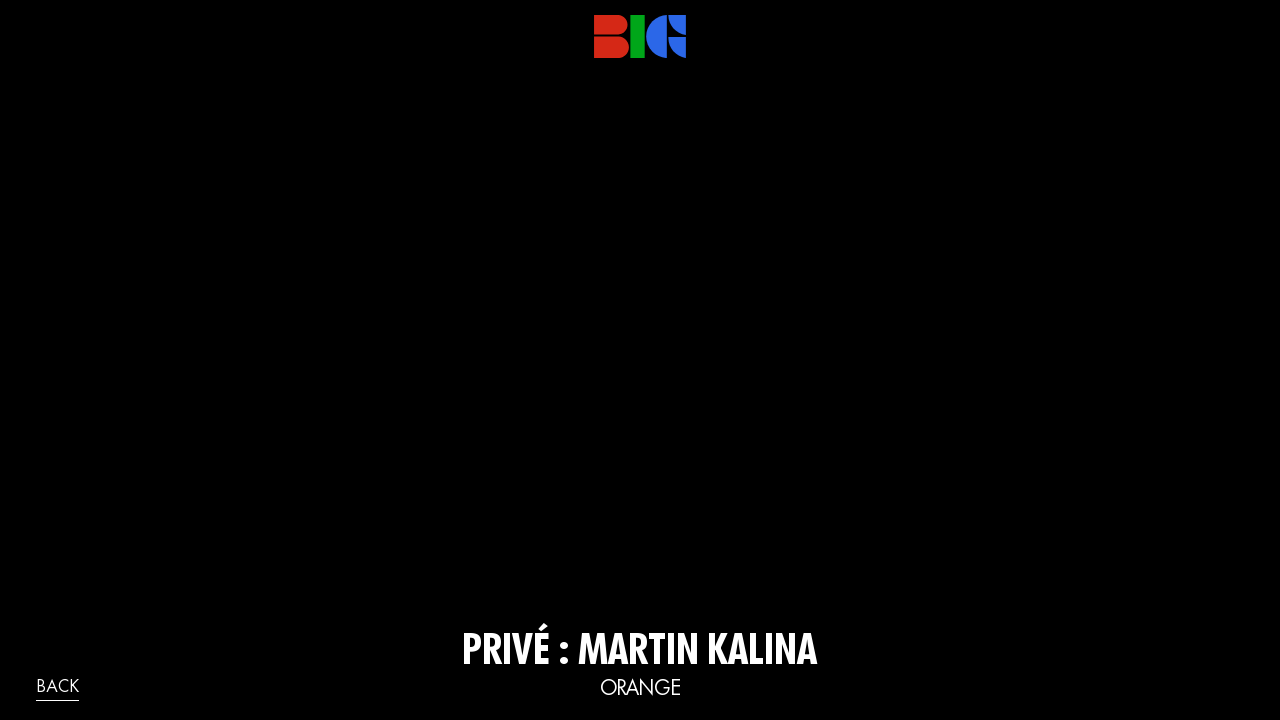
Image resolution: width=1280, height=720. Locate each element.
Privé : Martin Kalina (639, 654)
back (57, 688)
